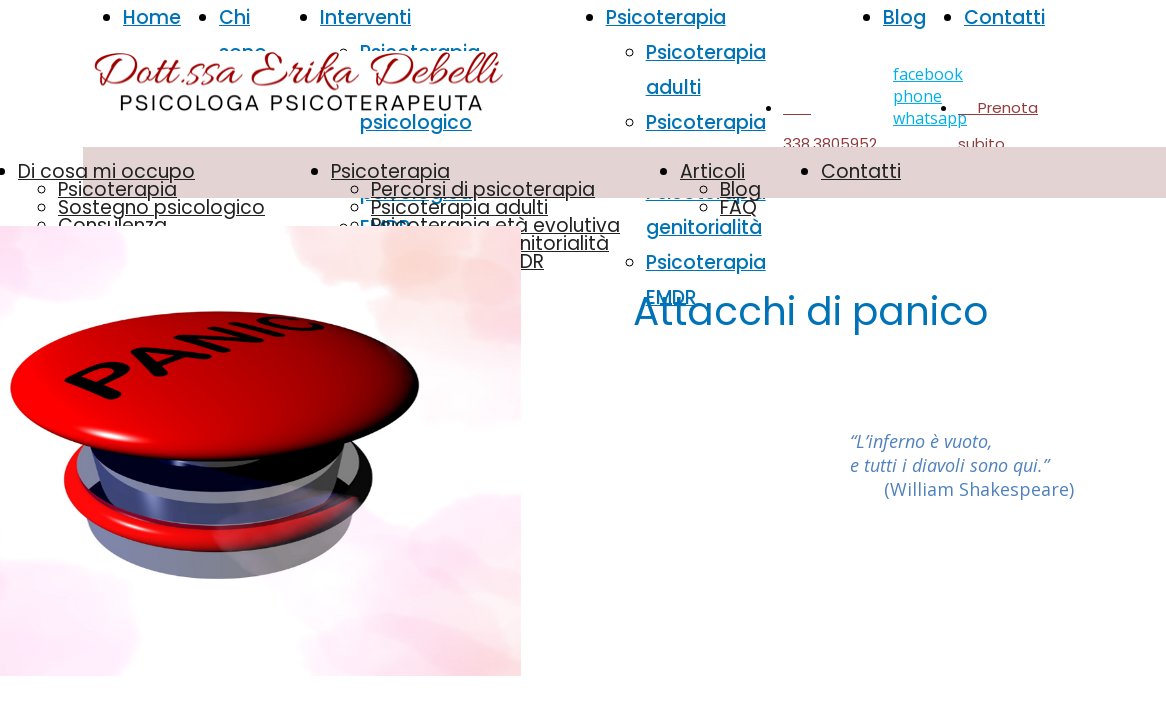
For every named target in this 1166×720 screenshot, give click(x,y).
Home (152, 17)
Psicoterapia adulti (459, 207)
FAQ (738, 207)
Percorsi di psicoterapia (483, 189)
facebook (928, 74)
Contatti (1004, 17)
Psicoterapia (117, 189)
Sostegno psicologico (161, 207)
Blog (904, 17)
